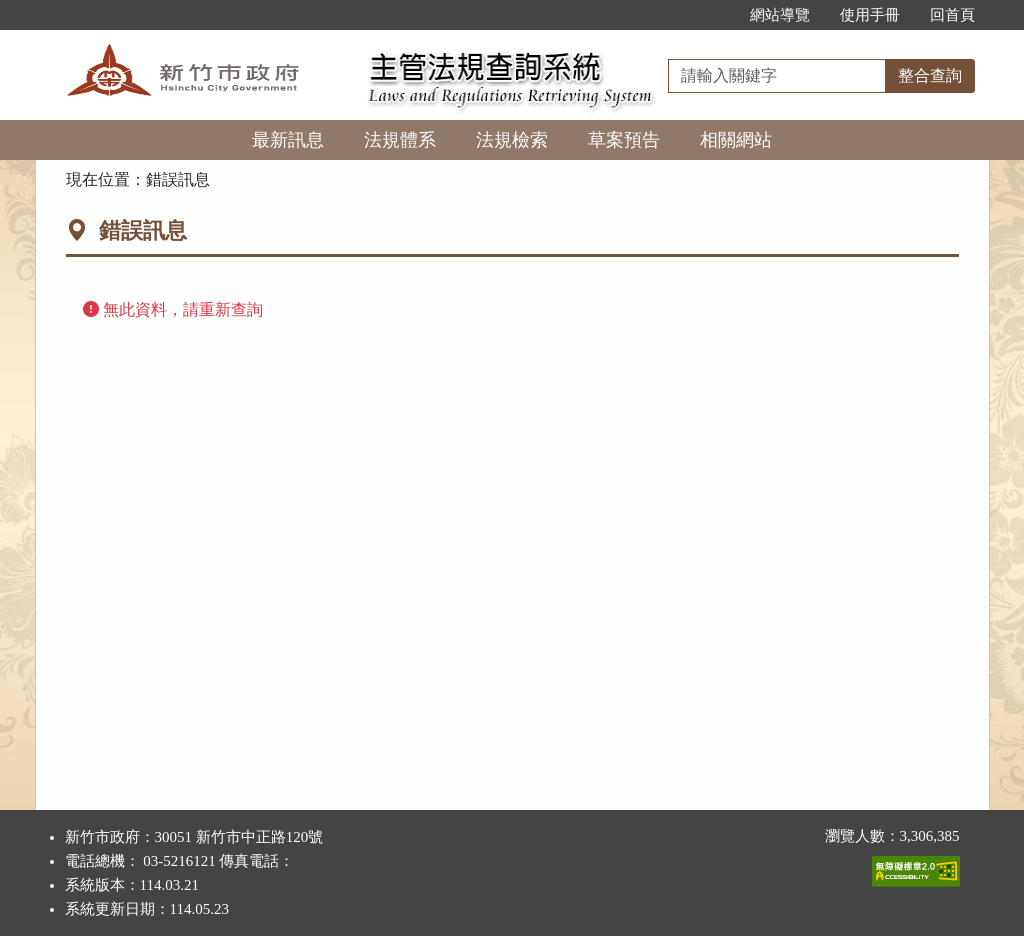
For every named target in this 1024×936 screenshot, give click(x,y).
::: (713, 15)
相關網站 (736, 140)
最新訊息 (288, 140)
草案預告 (624, 140)
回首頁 (952, 15)
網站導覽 (780, 15)
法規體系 (400, 140)
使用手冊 (870, 15)
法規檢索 (512, 140)
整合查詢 (930, 75)
